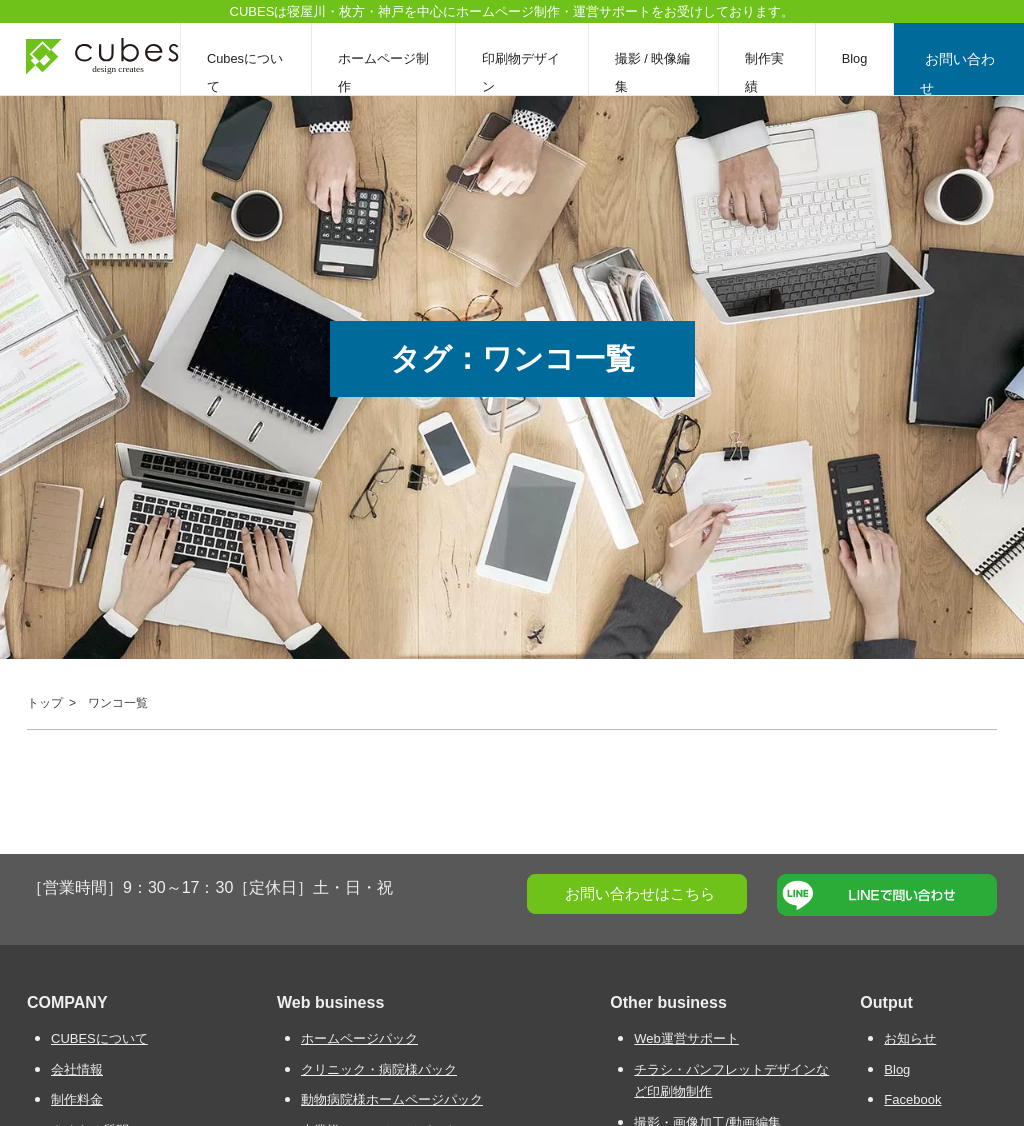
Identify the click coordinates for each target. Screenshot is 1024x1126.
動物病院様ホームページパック (392, 1099)
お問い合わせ (960, 72)
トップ (45, 703)
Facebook (912, 1099)
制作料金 (77, 1099)
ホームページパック (359, 1038)
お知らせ (910, 1038)
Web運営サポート (686, 1038)
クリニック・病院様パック (379, 1069)
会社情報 (77, 1069)
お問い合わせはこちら (640, 893)
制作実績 (768, 72)
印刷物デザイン (523, 72)
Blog (859, 58)
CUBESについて (99, 1038)
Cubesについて (245, 72)
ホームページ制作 (384, 72)
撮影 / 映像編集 (656, 72)
